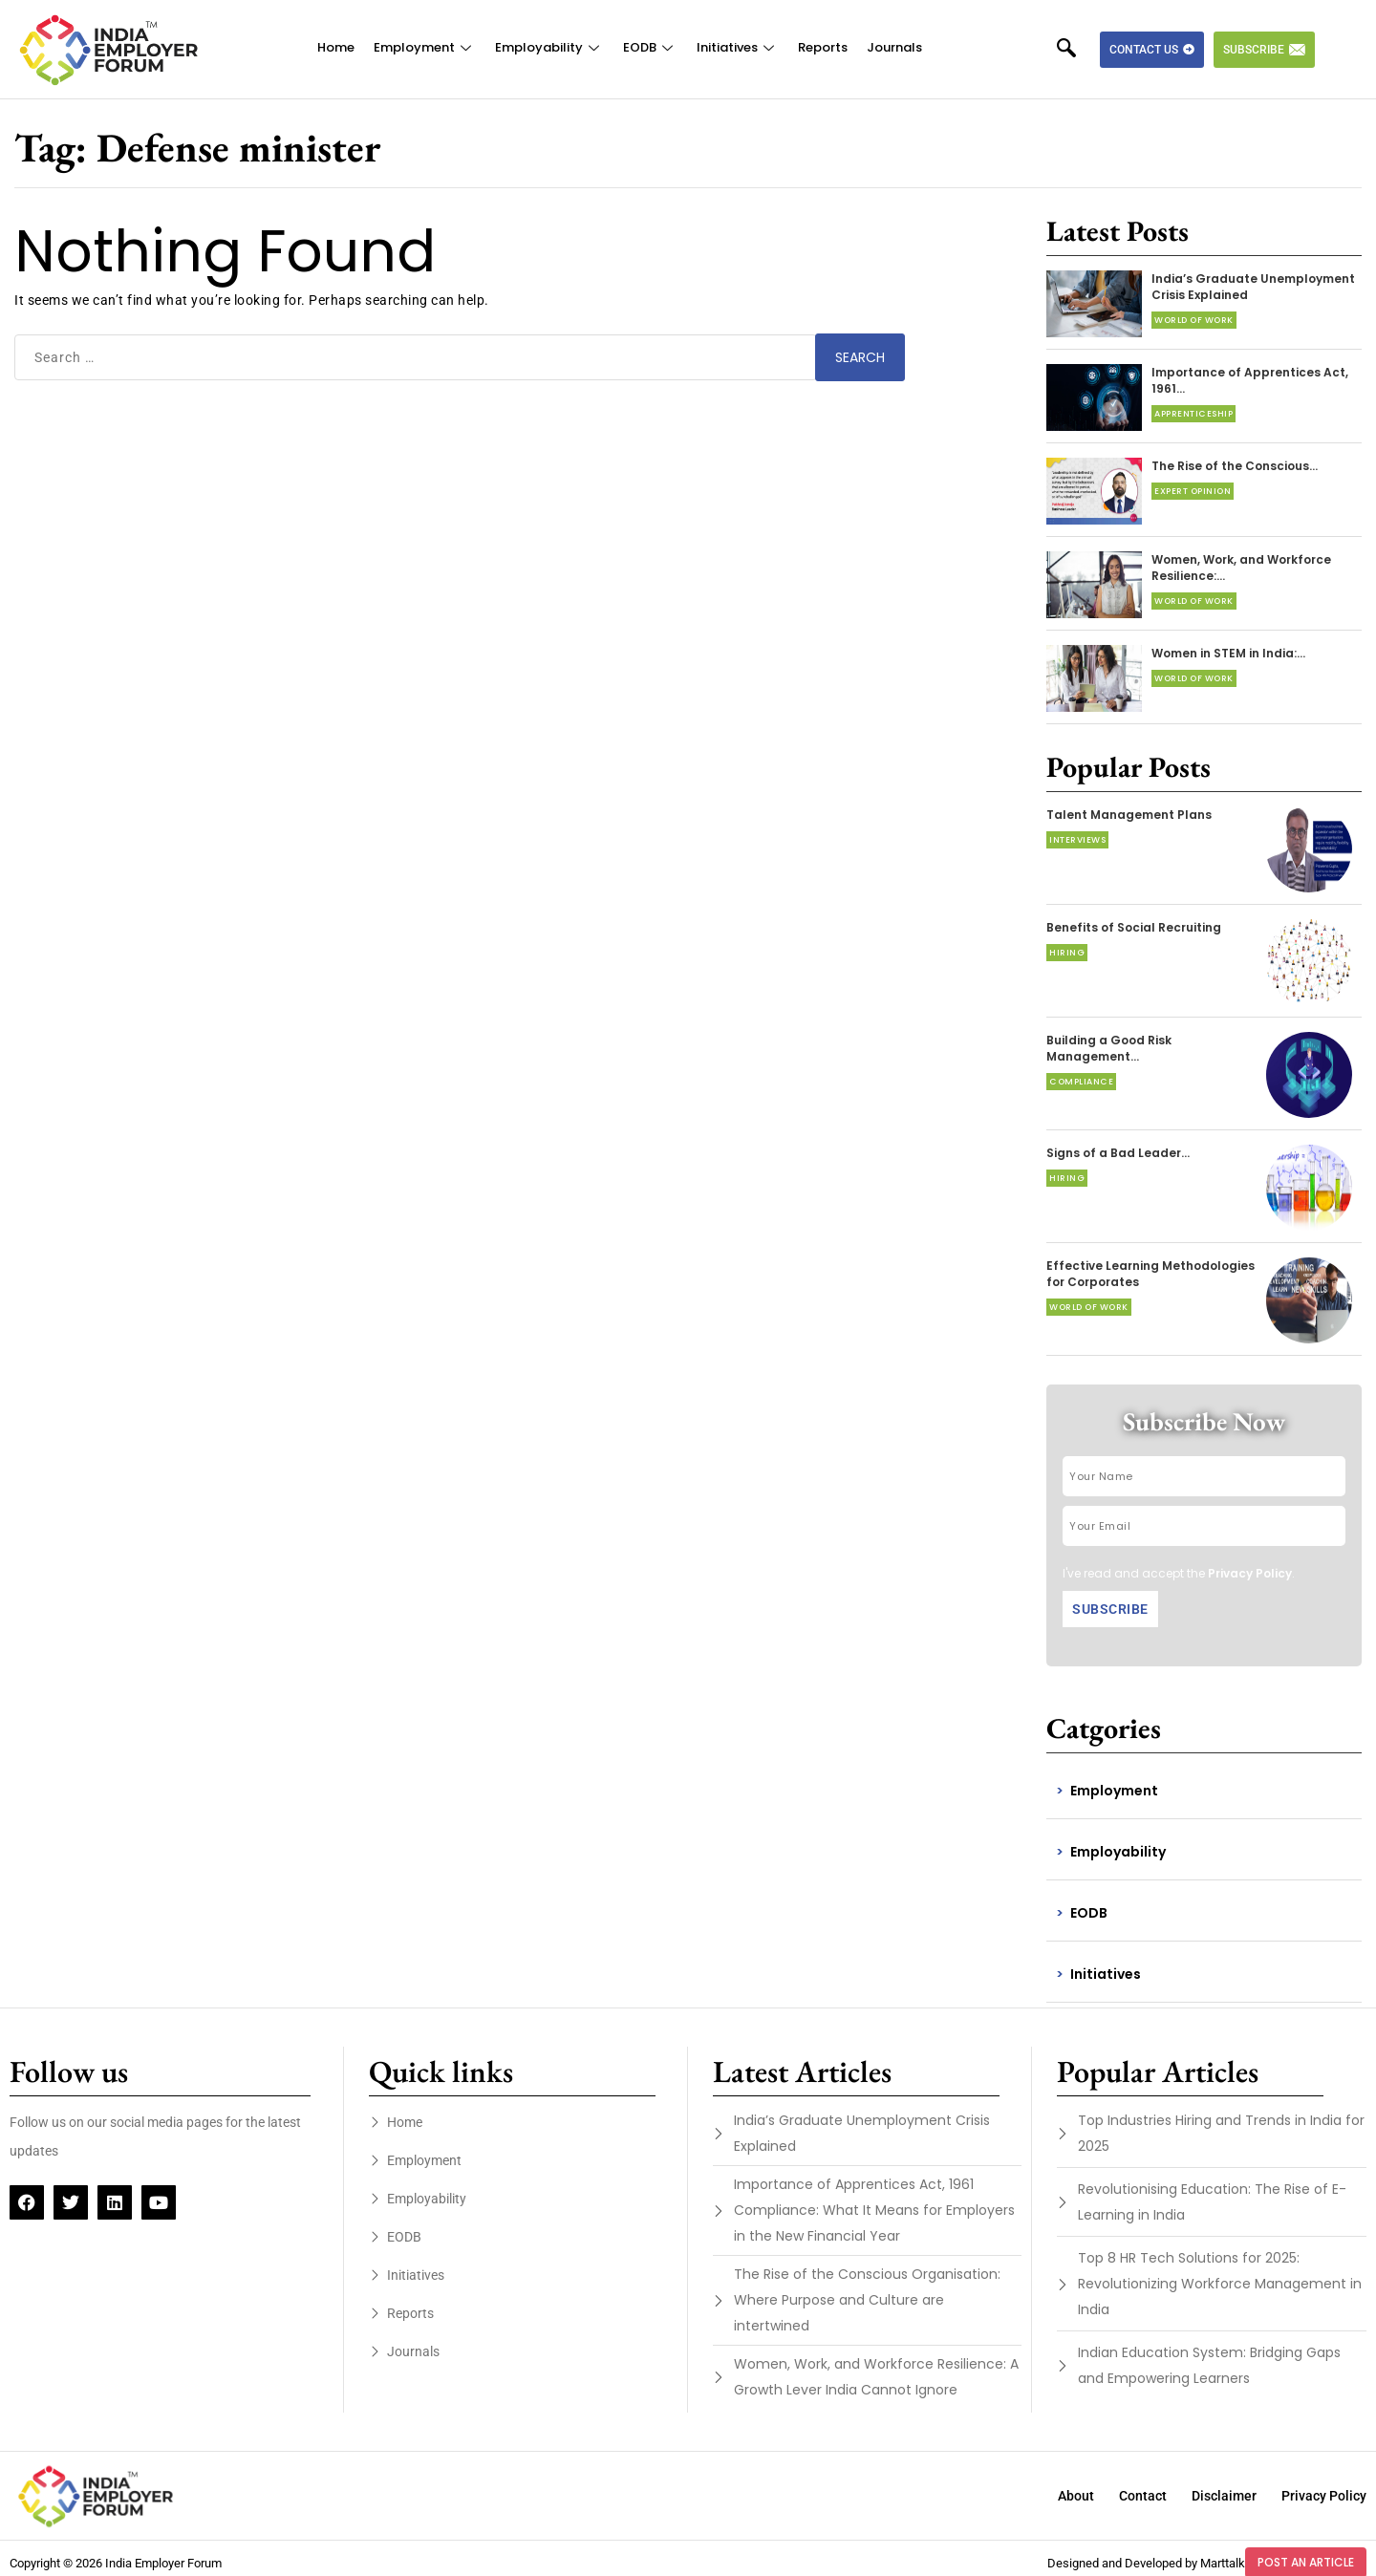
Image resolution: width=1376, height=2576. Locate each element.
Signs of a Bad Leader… (1118, 1153)
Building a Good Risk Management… (1109, 1048)
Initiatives (738, 47)
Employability (549, 47)
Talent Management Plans (1129, 814)
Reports (823, 47)
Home (336, 47)
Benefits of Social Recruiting (1133, 927)
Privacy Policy (1250, 1573)
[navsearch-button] (1076, 50)
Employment (425, 47)
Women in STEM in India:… (1228, 653)
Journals (894, 47)
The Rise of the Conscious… (1234, 466)
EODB (650, 47)
